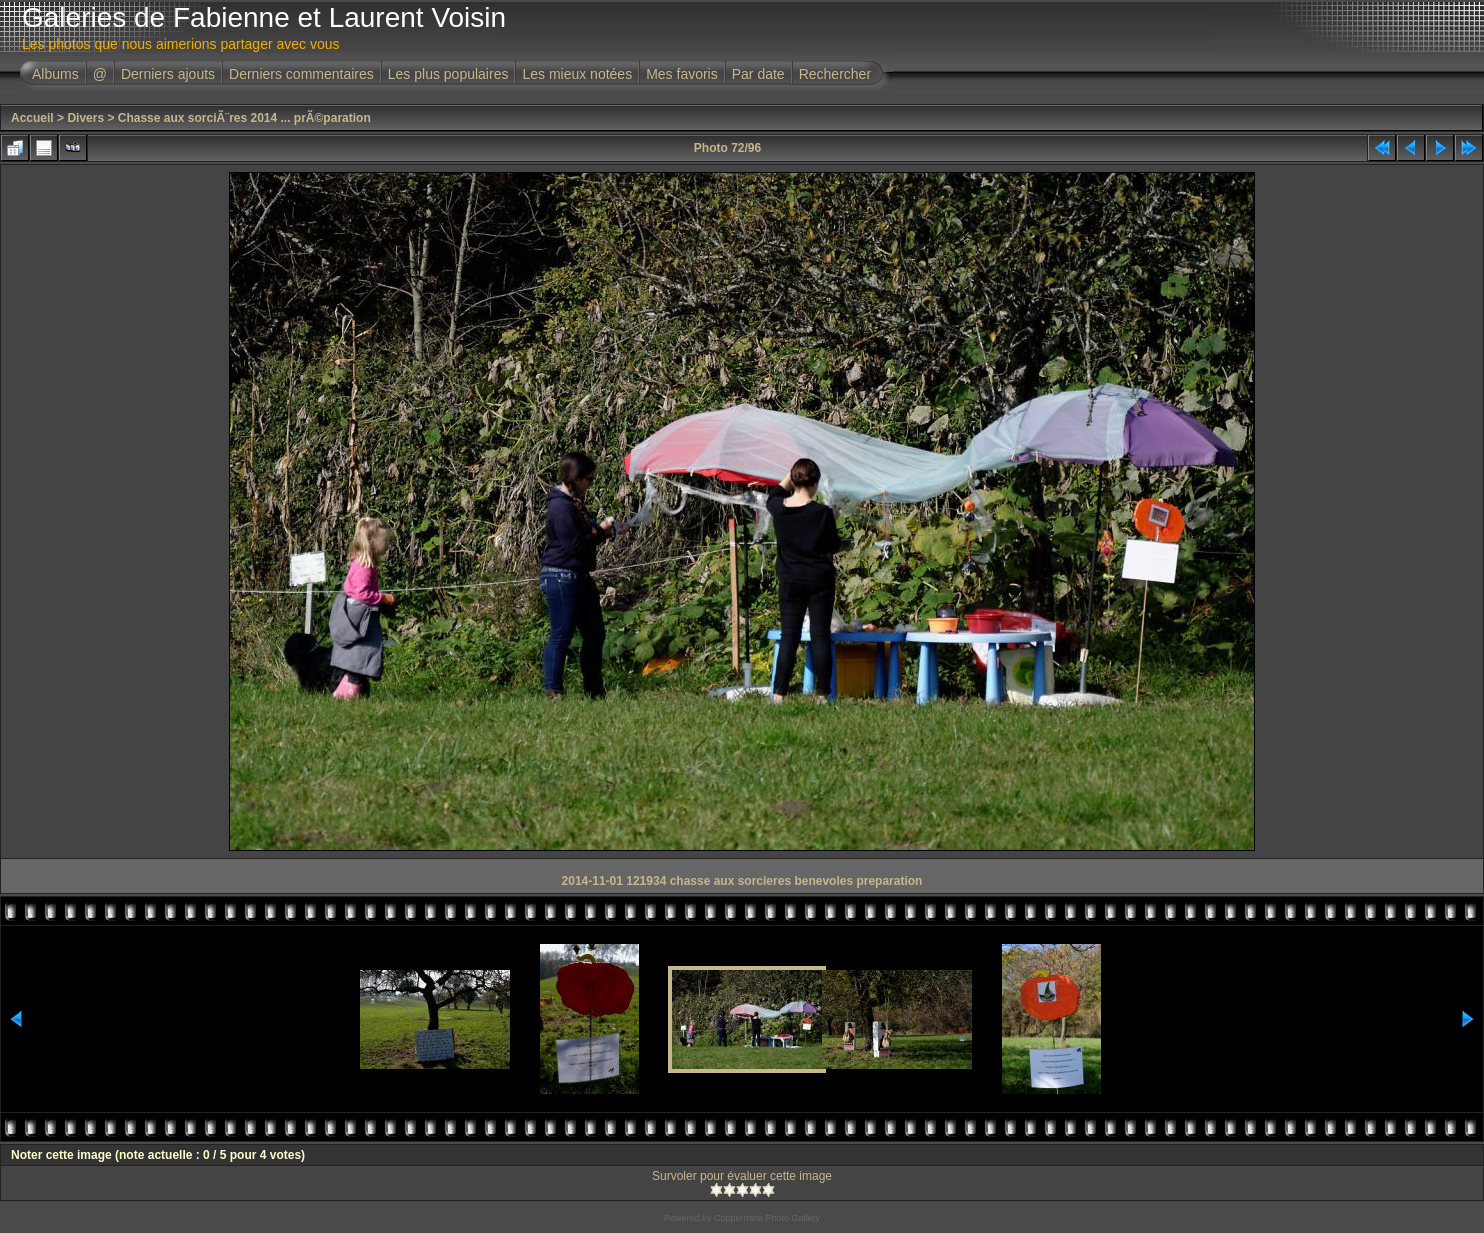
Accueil (32, 118)
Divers (85, 118)
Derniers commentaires (301, 74)
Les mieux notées (577, 74)
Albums (55, 74)
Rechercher (835, 74)
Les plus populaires (448, 74)
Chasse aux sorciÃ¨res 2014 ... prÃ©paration (244, 118)
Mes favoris (682, 74)
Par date (758, 74)
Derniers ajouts (168, 74)
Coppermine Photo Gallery (767, 1218)
